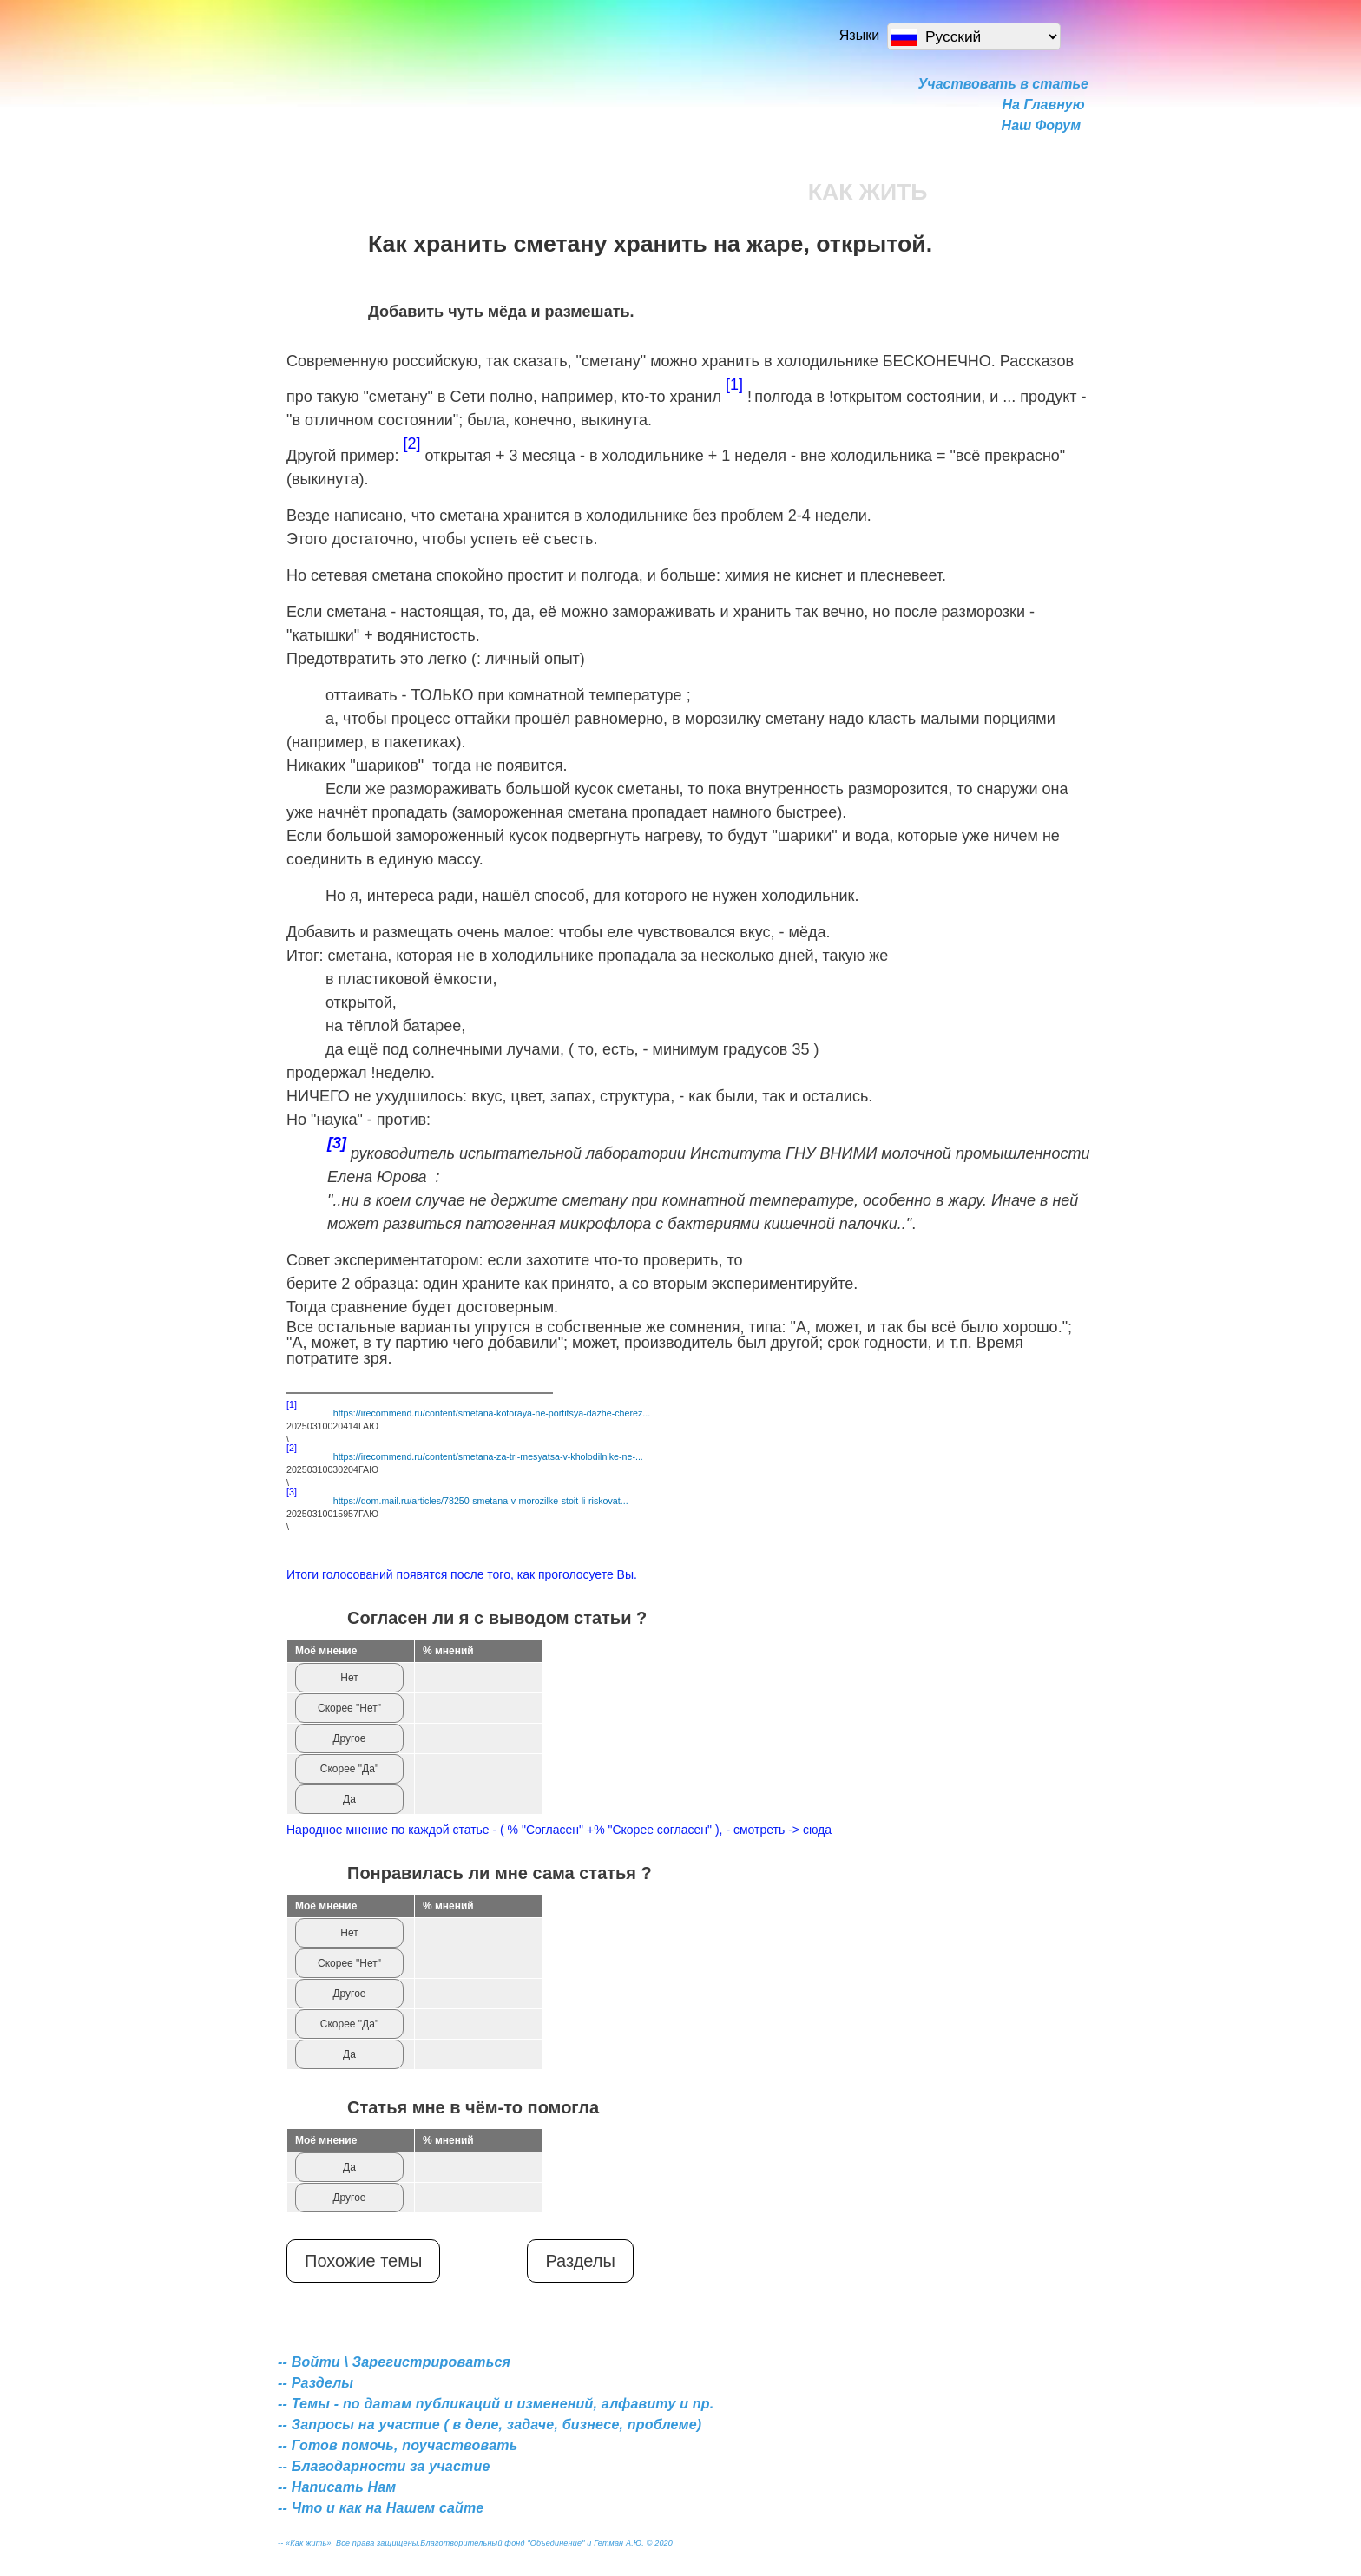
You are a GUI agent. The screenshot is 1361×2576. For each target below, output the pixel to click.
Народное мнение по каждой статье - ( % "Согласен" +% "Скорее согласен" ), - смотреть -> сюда (559, 1830)
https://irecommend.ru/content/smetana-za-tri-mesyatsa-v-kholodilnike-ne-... (488, 1456)
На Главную (1044, 104)
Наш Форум (1041, 125)
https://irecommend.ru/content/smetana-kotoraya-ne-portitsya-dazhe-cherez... (491, 1413)
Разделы (580, 2260)
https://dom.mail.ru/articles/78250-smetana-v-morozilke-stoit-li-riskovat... (480, 1500)
